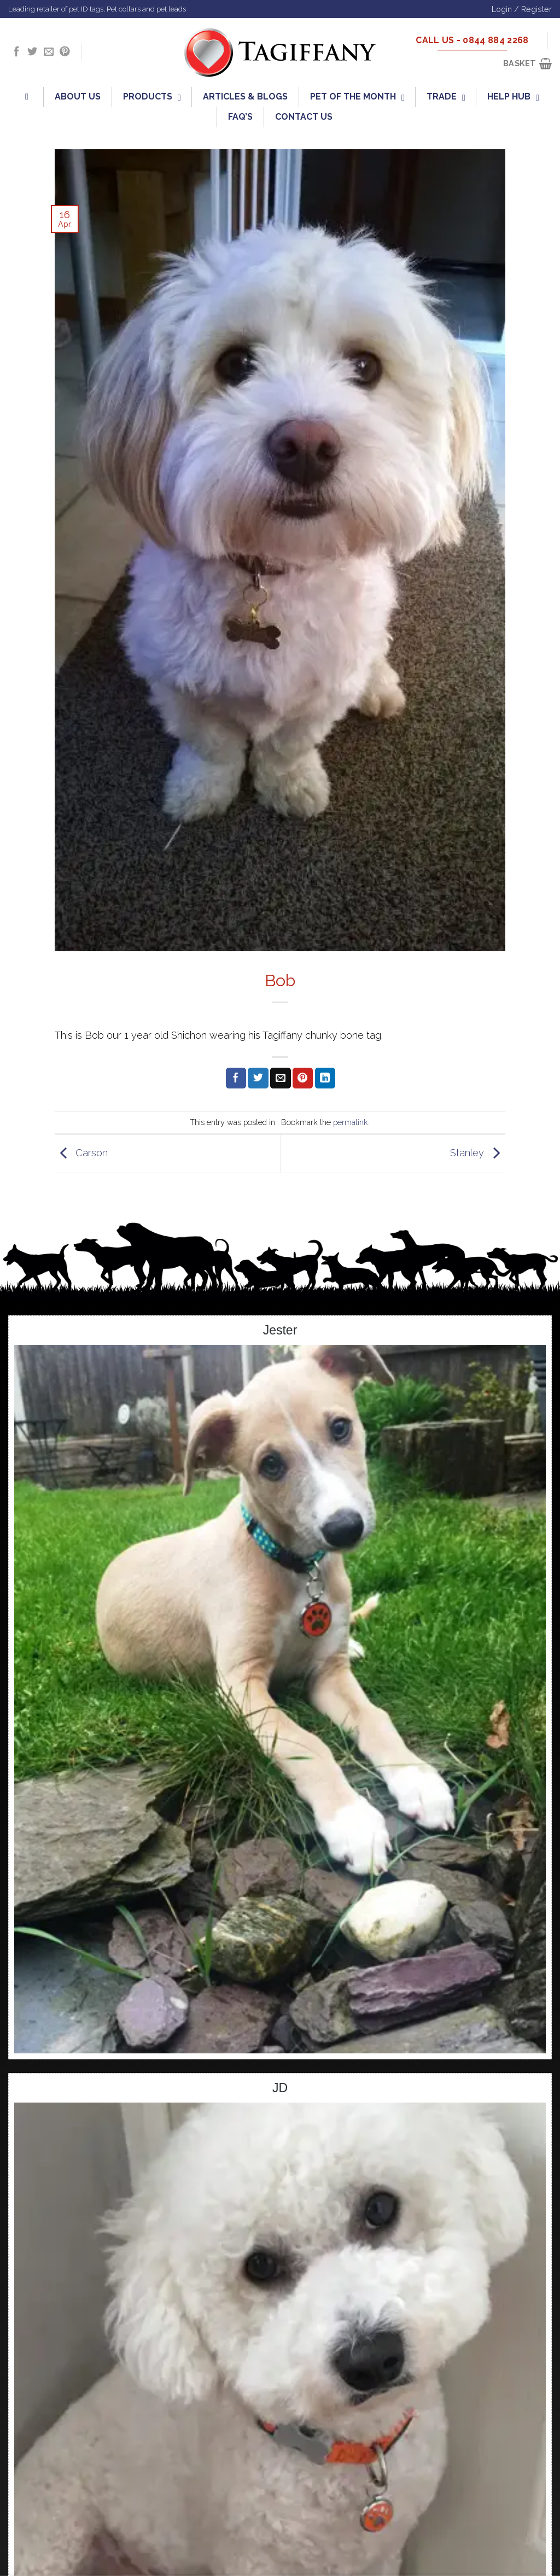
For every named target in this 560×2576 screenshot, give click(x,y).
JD (280, 2088)
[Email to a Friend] (280, 1078)
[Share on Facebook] (236, 1078)
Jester (280, 1330)
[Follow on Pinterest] (64, 52)
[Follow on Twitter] (32, 52)
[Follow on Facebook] (16, 52)
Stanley (477, 1152)
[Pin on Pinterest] (303, 1078)
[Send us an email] (49, 52)
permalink (350, 1122)
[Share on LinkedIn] (325, 1078)
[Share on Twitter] (258, 1078)
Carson (81, 1152)
